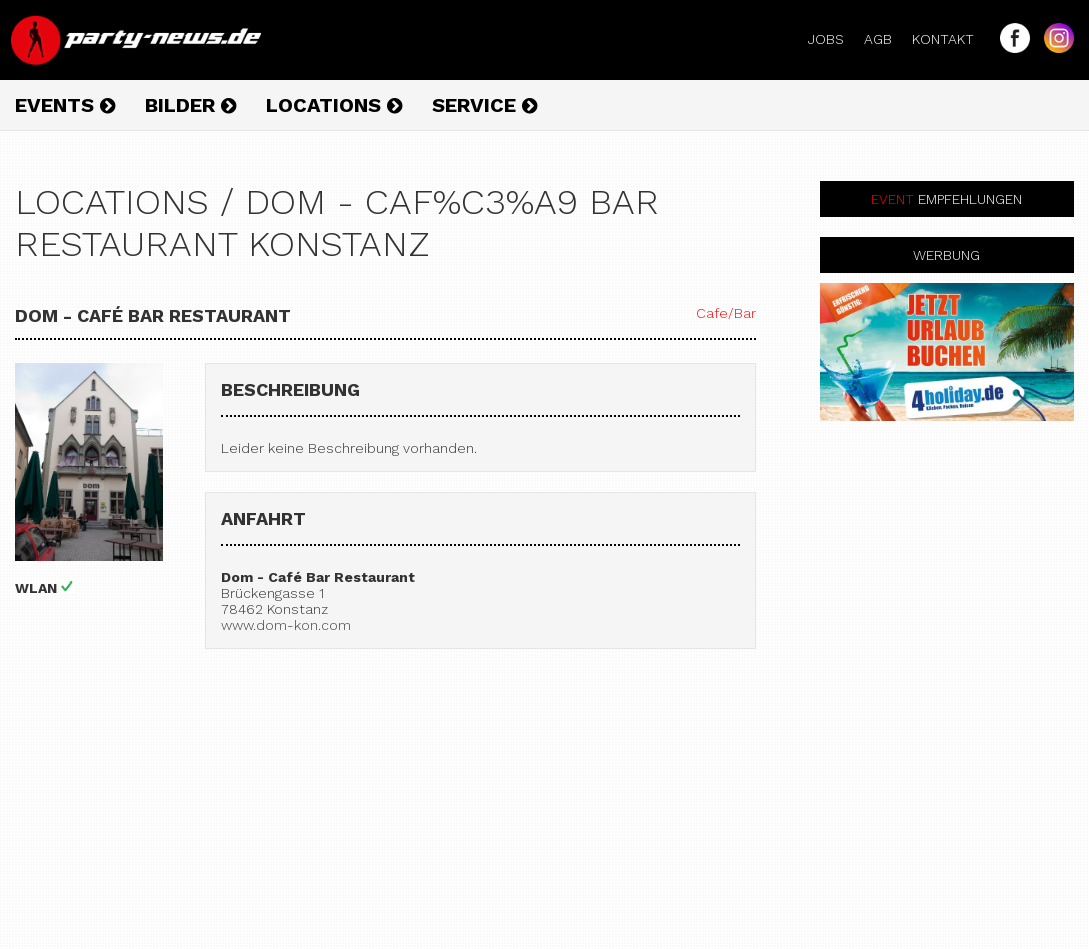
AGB (886, 39)
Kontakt (951, 39)
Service (484, 105)
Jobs (834, 39)
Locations (334, 105)
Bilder (190, 105)
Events (65, 105)
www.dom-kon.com (286, 625)
